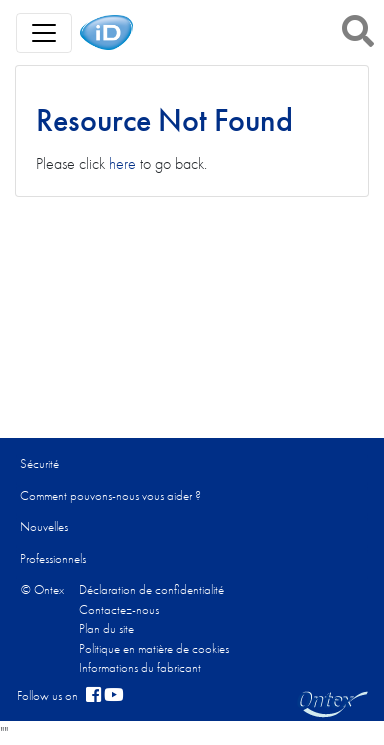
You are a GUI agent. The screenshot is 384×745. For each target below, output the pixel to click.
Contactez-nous (119, 609)
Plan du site (106, 628)
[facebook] (93, 696)
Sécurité (39, 463)
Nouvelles (44, 526)
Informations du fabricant (140, 667)
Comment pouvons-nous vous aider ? (110, 495)
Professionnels (53, 558)
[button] (358, 31)
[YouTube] (114, 696)
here (122, 163)
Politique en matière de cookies (154, 648)
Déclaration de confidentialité (151, 589)
